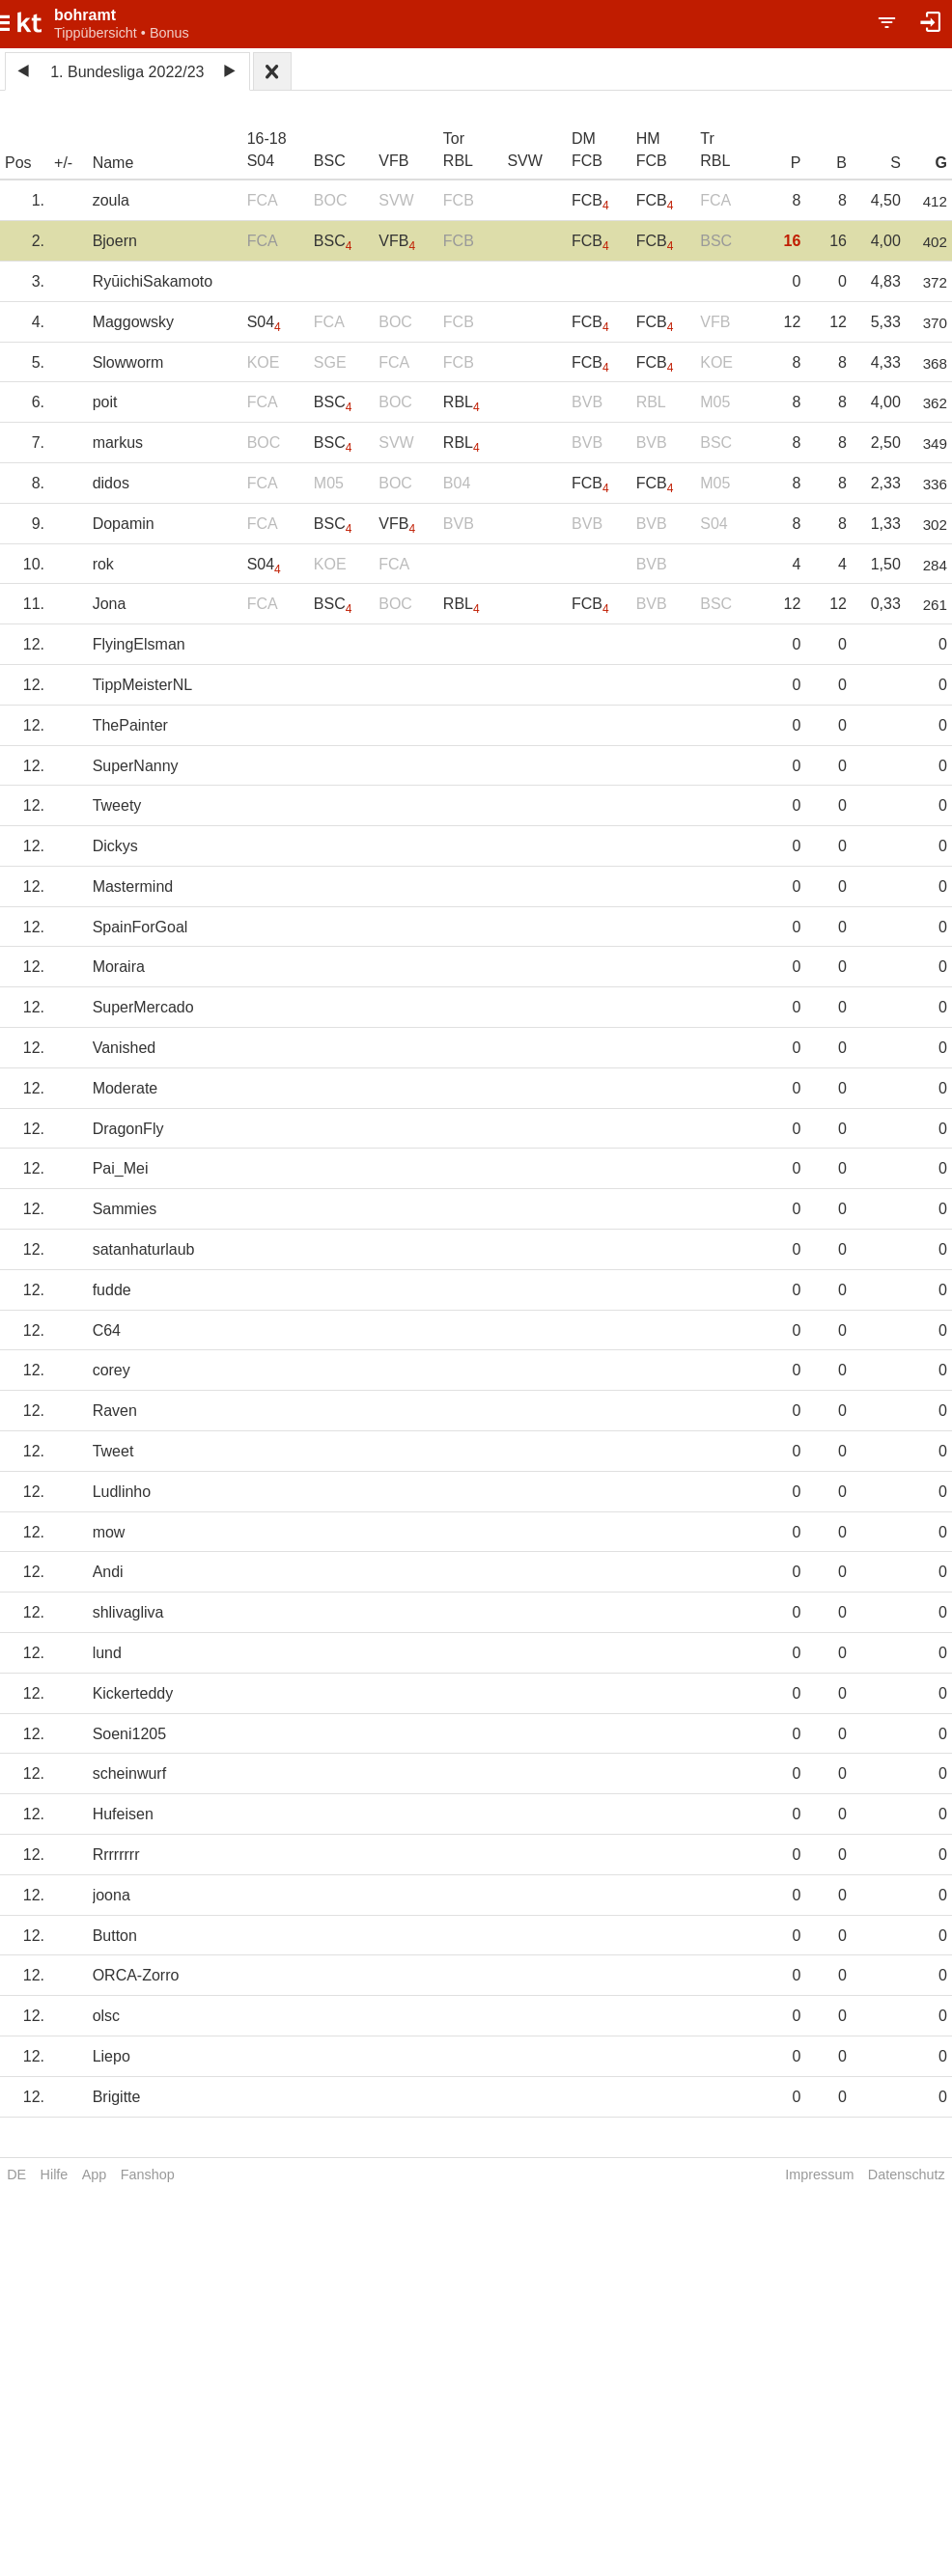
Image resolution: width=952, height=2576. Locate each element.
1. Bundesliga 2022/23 (127, 72)
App (94, 2174)
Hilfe (55, 2174)
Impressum (819, 2174)
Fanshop (148, 2174)
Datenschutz (906, 2174)
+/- (63, 162)
